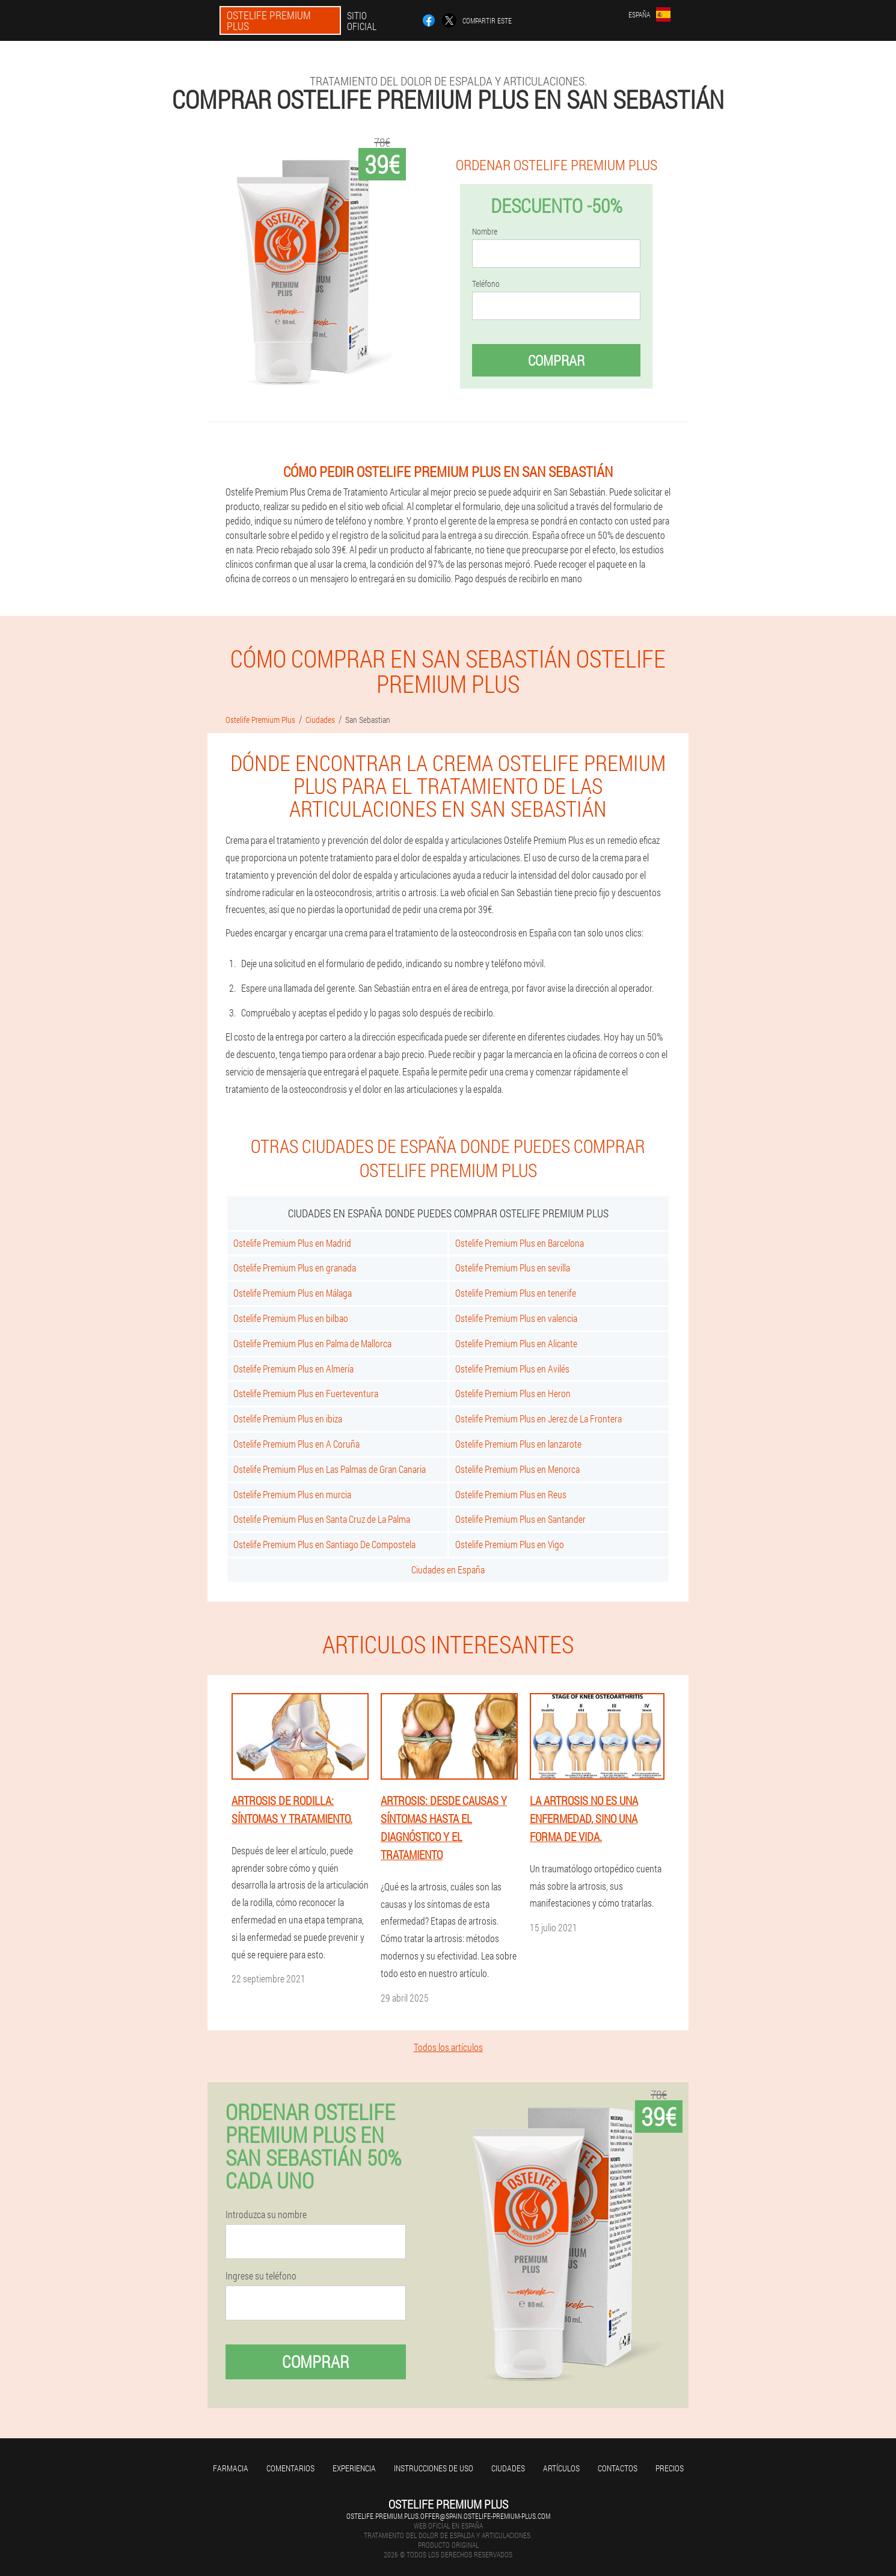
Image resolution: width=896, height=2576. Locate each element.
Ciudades (508, 2468)
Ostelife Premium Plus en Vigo (509, 1544)
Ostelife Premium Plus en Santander (520, 1519)
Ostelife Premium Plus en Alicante (516, 1343)
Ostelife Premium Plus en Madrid (292, 1243)
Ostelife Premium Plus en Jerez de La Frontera (538, 1418)
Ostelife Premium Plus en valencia (516, 1318)
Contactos (617, 2468)
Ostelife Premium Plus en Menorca (517, 1469)
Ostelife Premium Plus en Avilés (512, 1368)
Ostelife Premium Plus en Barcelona (519, 1243)
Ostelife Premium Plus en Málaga (292, 1292)
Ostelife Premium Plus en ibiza (287, 1418)
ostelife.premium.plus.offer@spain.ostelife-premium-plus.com (448, 2516)
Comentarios (290, 2468)
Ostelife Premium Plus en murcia (292, 1494)
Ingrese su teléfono (261, 2276)
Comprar (556, 360)
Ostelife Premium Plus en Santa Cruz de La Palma (321, 1519)
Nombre (484, 231)
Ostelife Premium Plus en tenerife (515, 1292)
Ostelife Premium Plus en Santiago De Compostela (324, 1544)
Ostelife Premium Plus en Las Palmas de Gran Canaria (329, 1469)
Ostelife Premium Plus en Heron (513, 1393)
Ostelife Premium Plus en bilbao (290, 1318)
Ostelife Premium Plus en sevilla (512, 1267)
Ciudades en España (448, 1569)
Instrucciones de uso (433, 2468)
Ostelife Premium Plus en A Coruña (296, 1443)
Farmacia (230, 2468)
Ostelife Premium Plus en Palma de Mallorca (312, 1343)
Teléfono (486, 284)
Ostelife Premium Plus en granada (294, 1267)
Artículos (561, 2468)
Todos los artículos (448, 2047)
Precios (669, 2468)
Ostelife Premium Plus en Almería (293, 1368)
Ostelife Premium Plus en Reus (510, 1494)
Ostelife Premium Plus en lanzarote (518, 1443)
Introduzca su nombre (266, 2214)
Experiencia (354, 2468)
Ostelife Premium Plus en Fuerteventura (305, 1393)
